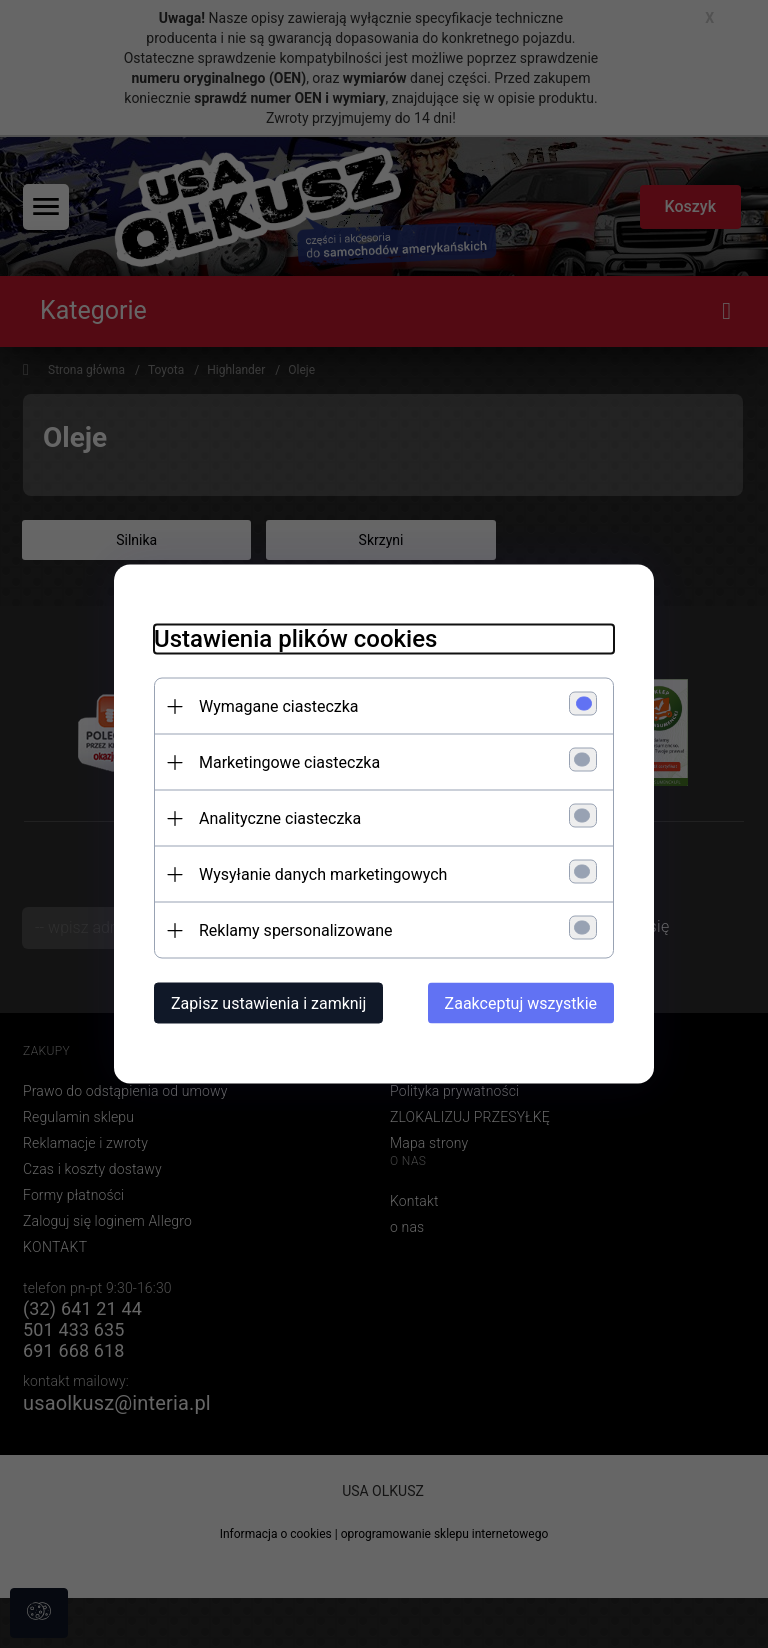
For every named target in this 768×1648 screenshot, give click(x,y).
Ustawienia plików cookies (295, 639)
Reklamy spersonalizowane (295, 930)
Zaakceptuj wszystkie (521, 1003)
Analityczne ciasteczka (280, 818)
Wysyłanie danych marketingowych (323, 874)
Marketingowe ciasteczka (289, 762)
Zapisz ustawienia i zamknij (268, 1003)
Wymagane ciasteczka (279, 706)
